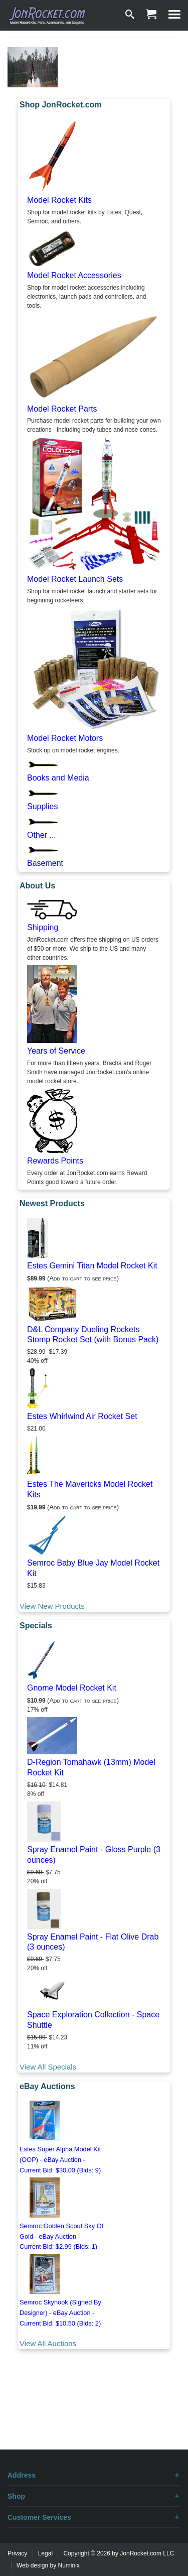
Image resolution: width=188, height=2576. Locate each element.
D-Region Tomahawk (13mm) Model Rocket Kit (91, 1767)
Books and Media (58, 778)
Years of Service (56, 1051)
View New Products (52, 1606)
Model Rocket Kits (59, 200)
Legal (45, 2553)
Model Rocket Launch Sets (75, 579)
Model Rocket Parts (62, 409)
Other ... (41, 835)
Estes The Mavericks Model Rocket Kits (89, 1489)
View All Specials (48, 2067)
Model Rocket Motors (65, 738)
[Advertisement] (94, 2414)
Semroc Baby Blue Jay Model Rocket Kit (93, 1568)
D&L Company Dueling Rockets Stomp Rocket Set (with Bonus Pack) (92, 1334)
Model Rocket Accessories (74, 275)
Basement (45, 863)
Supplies (42, 806)
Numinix (69, 2565)
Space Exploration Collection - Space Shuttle (93, 2019)
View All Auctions (48, 2343)
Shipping (42, 927)
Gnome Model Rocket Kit (71, 1688)
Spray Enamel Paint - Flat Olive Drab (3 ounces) (92, 1942)
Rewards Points (55, 1160)
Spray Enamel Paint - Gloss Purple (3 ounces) (93, 1854)
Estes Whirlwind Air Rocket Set (82, 1416)
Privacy (17, 2553)
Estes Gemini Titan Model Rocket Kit (92, 1265)
